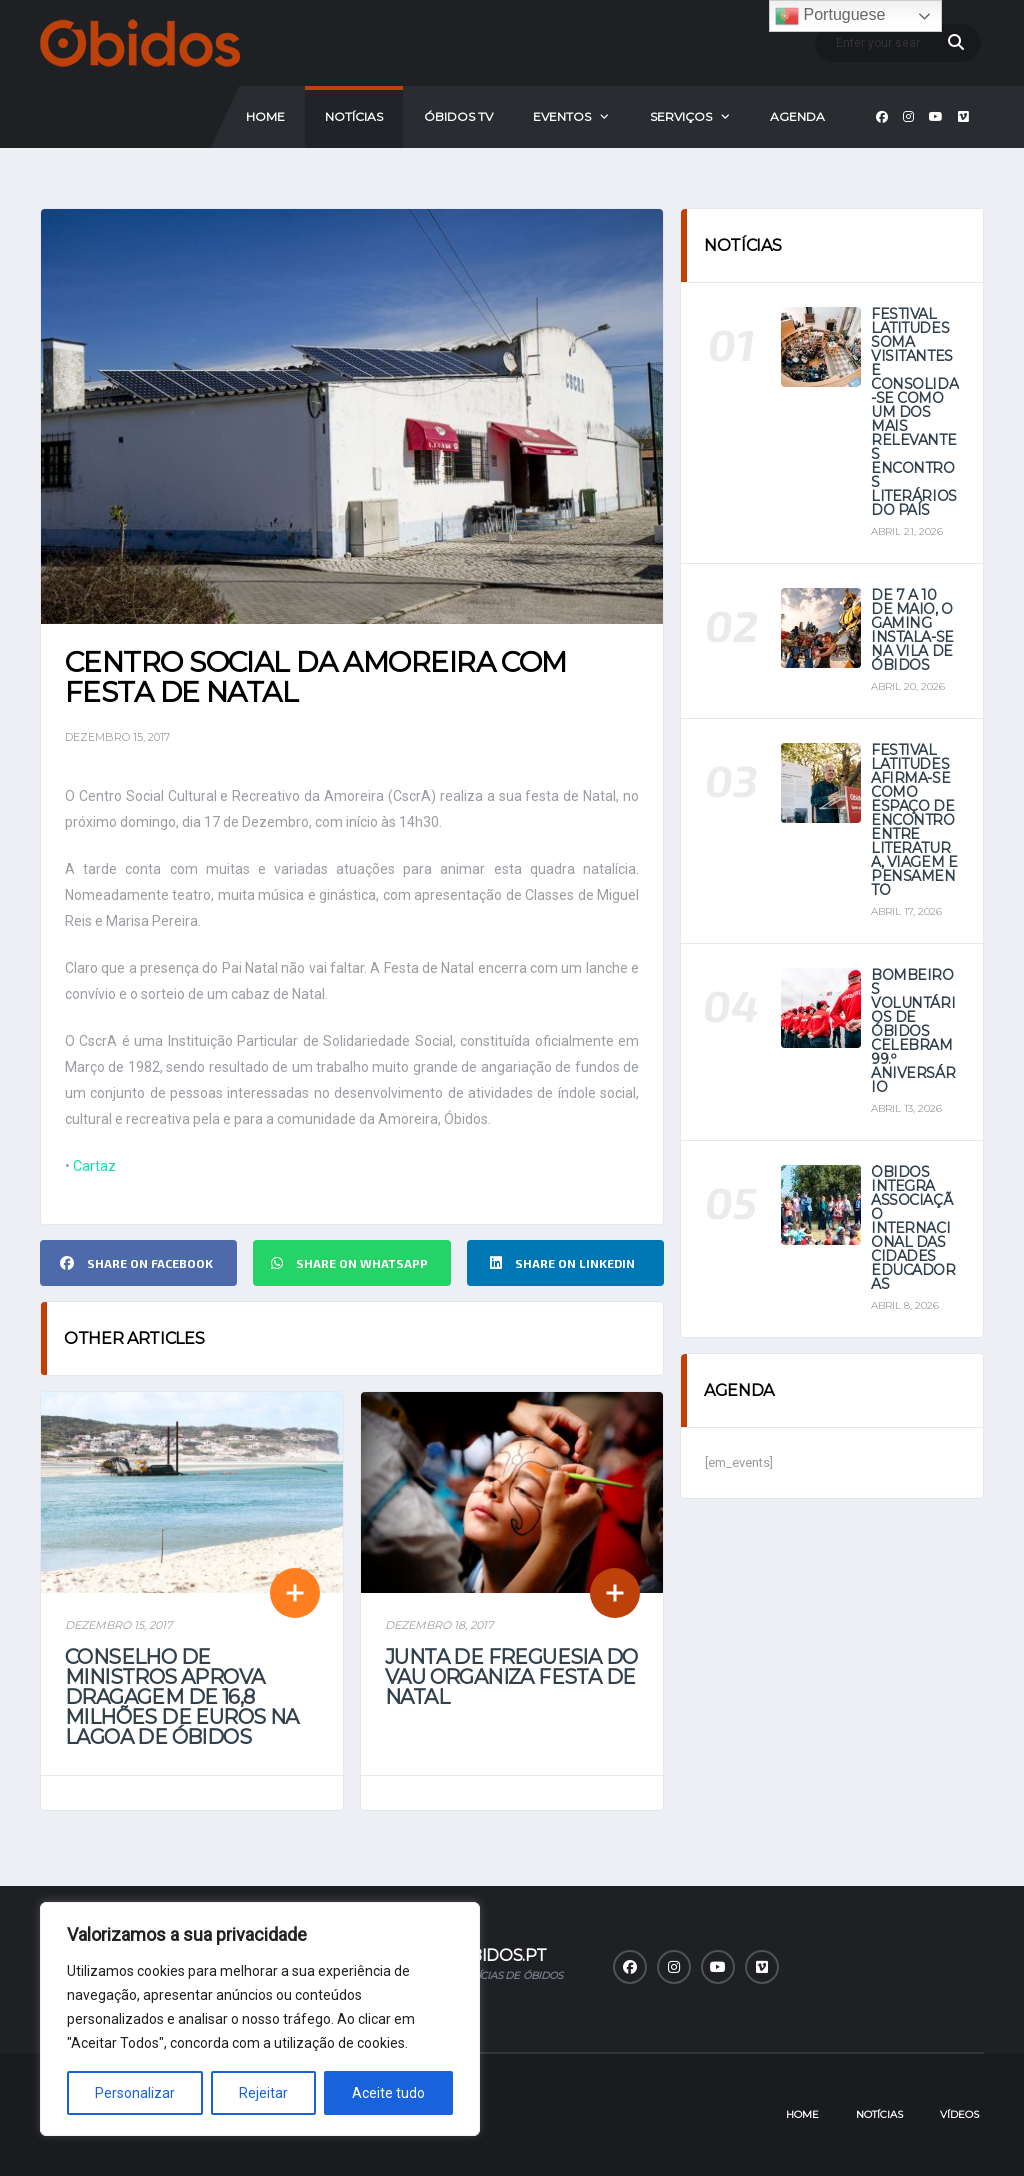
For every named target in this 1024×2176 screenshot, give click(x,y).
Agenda (797, 116)
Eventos (562, 116)
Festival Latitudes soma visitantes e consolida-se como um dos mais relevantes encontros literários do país (914, 412)
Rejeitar (263, 2093)
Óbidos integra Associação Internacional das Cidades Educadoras (913, 1228)
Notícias (354, 116)
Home (265, 116)
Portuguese (830, 16)
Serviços (681, 116)
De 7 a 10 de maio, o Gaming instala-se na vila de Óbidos (912, 630)
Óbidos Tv (458, 116)
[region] (260, 2019)
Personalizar (135, 2093)
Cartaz (94, 1166)
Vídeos (959, 2114)
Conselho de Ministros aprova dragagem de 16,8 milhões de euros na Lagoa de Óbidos (182, 1697)
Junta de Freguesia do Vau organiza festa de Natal (511, 1677)
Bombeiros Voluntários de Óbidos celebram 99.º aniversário (913, 1031)
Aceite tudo (388, 2093)
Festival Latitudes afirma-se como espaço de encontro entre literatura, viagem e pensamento (914, 820)
